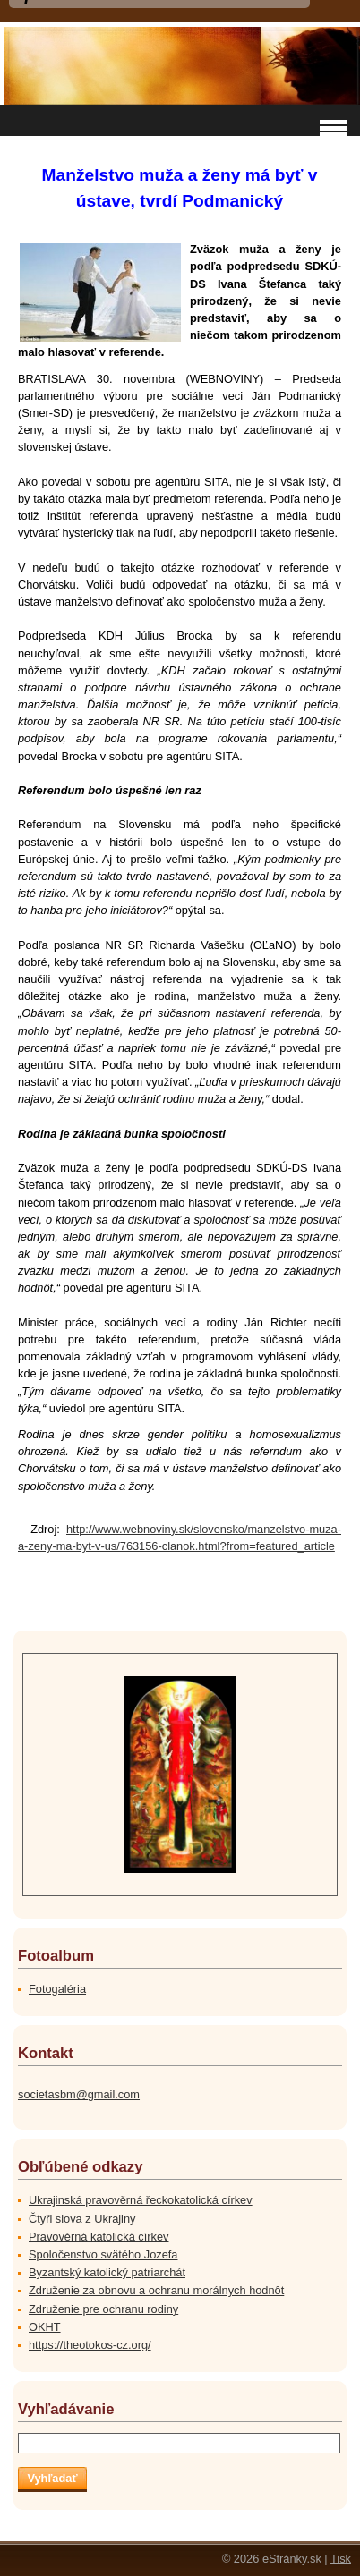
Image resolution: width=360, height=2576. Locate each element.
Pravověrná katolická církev (98, 2236)
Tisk (340, 2558)
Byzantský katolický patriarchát (107, 2272)
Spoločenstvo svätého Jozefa (103, 2254)
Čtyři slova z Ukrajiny (82, 2218)
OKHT (45, 2327)
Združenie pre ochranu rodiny (103, 2309)
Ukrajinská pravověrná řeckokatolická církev (141, 2200)
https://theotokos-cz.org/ (90, 2344)
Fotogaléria (57, 1989)
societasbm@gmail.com (79, 2094)
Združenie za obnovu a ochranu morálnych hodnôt (156, 2290)
